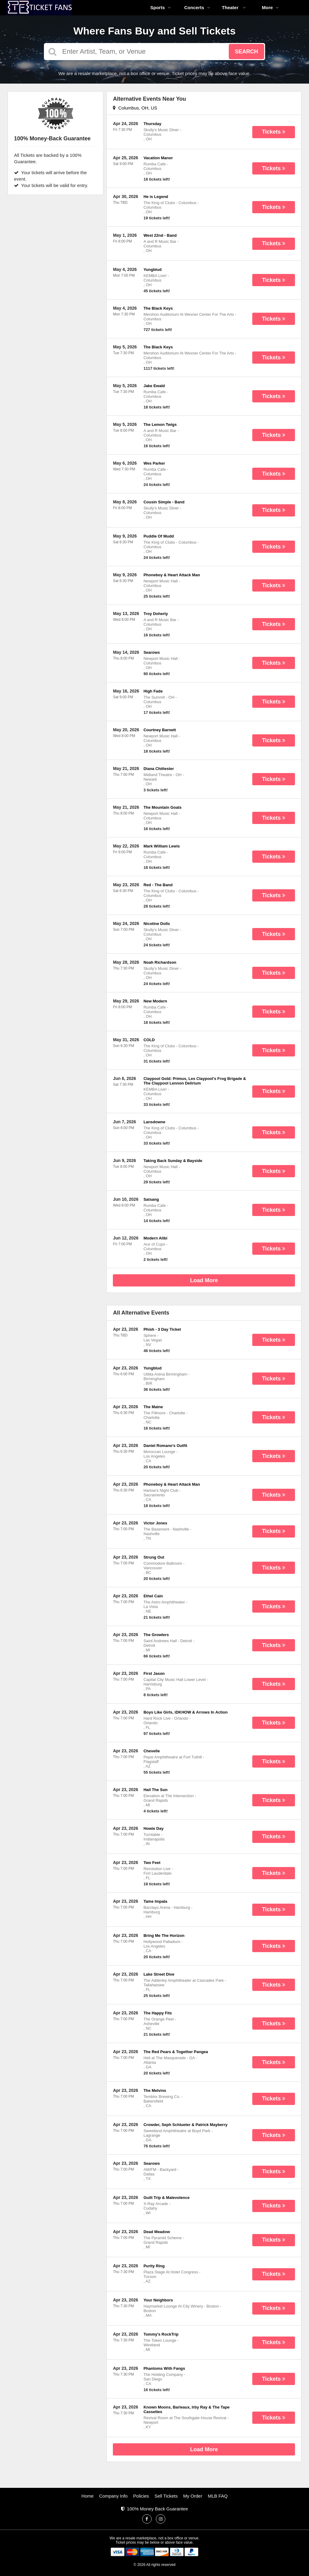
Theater (234, 7)
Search (246, 52)
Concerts (197, 7)
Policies (141, 2496)
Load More (204, 1280)
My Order (192, 2496)
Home (87, 2496)
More (270, 7)
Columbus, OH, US (135, 107)
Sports (160, 7)
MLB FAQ (218, 2496)
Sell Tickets (166, 2496)
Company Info (113, 2496)
